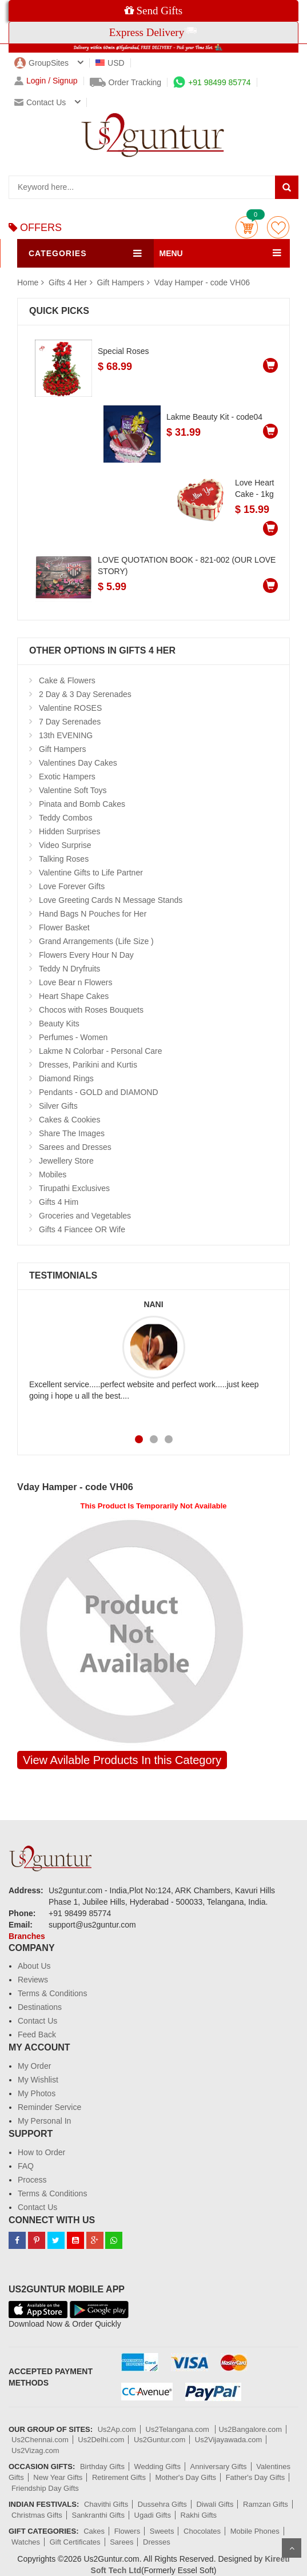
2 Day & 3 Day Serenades (85, 694)
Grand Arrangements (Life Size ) (96, 941)
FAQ (26, 2166)
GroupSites (41, 62)
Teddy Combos (65, 817)
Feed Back (37, 2034)
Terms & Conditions (52, 1993)
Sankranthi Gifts (98, 2515)
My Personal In (44, 2120)
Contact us (40, 102)
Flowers (127, 2531)
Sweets (162, 2531)
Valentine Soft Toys (73, 790)
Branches (27, 1936)
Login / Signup (46, 81)
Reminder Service (49, 2107)
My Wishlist (38, 2079)
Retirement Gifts (119, 2477)
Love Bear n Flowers (75, 982)
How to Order (41, 2152)
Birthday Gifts (102, 2466)
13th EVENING (66, 735)
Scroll (291, 2548)
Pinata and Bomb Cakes (82, 804)
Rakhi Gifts (199, 2515)
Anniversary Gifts (218, 2466)
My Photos (36, 2093)
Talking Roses (64, 858)
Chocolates (202, 2531)
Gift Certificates (75, 2542)
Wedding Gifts (157, 2466)
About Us (34, 1965)
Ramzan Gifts (265, 2504)
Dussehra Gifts (162, 2504)
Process (32, 2179)
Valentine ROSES (70, 707)
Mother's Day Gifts (186, 2477)
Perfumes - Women (73, 1037)
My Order (34, 2066)
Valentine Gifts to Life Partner (91, 872)
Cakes (94, 2531)
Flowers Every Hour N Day (86, 954)
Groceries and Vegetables (85, 1215)
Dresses (156, 2542)
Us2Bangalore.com (250, 2429)
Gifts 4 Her (69, 282)
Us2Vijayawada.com (228, 2439)
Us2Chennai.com (40, 2439)
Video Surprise (65, 845)
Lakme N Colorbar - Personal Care (100, 1051)
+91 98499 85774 (211, 82)
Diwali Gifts (214, 2504)
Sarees (121, 2542)
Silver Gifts (58, 1105)
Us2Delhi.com (101, 2439)
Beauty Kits (59, 1023)
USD (110, 62)
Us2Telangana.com (179, 2429)
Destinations (40, 2007)
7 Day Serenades (70, 721)
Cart (247, 227)
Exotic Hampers (67, 776)
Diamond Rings (66, 1078)
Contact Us (37, 2020)
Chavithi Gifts (106, 2504)
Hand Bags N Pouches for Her (92, 913)
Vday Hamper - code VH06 (202, 282)
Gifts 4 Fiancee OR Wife (82, 1229)
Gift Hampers (120, 282)
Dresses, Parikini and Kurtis (88, 1064)
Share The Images (72, 1133)
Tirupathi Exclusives (74, 1188)
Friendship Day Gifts (45, 2488)
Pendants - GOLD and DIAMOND (98, 1092)
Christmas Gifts (36, 2515)
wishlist (278, 227)
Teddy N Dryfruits (69, 968)
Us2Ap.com (117, 2429)
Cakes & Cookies (69, 1119)
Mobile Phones (255, 2531)
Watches (25, 2542)
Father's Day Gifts (255, 2477)
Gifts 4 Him (58, 1202)
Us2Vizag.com (35, 2450)
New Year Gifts (57, 2477)
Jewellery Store (66, 1160)
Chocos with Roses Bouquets (91, 1009)
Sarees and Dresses (75, 1147)
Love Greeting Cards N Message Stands (110, 900)
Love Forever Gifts (72, 886)
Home (27, 282)
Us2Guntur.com (159, 2439)
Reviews (33, 1979)
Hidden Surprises (69, 831)
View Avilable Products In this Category (122, 1760)
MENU (171, 253)
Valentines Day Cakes (78, 762)
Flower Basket (64, 927)
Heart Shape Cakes (74, 996)
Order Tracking (126, 82)
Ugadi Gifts (152, 2515)
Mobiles (52, 1174)
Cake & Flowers (67, 680)
